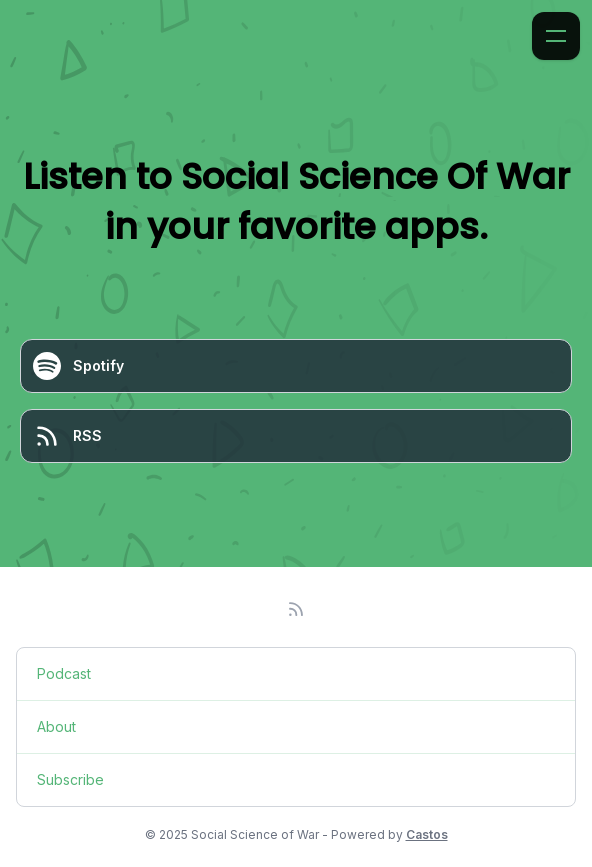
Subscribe (70, 779)
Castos (427, 834)
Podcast (64, 673)
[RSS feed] (296, 609)
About (56, 726)
